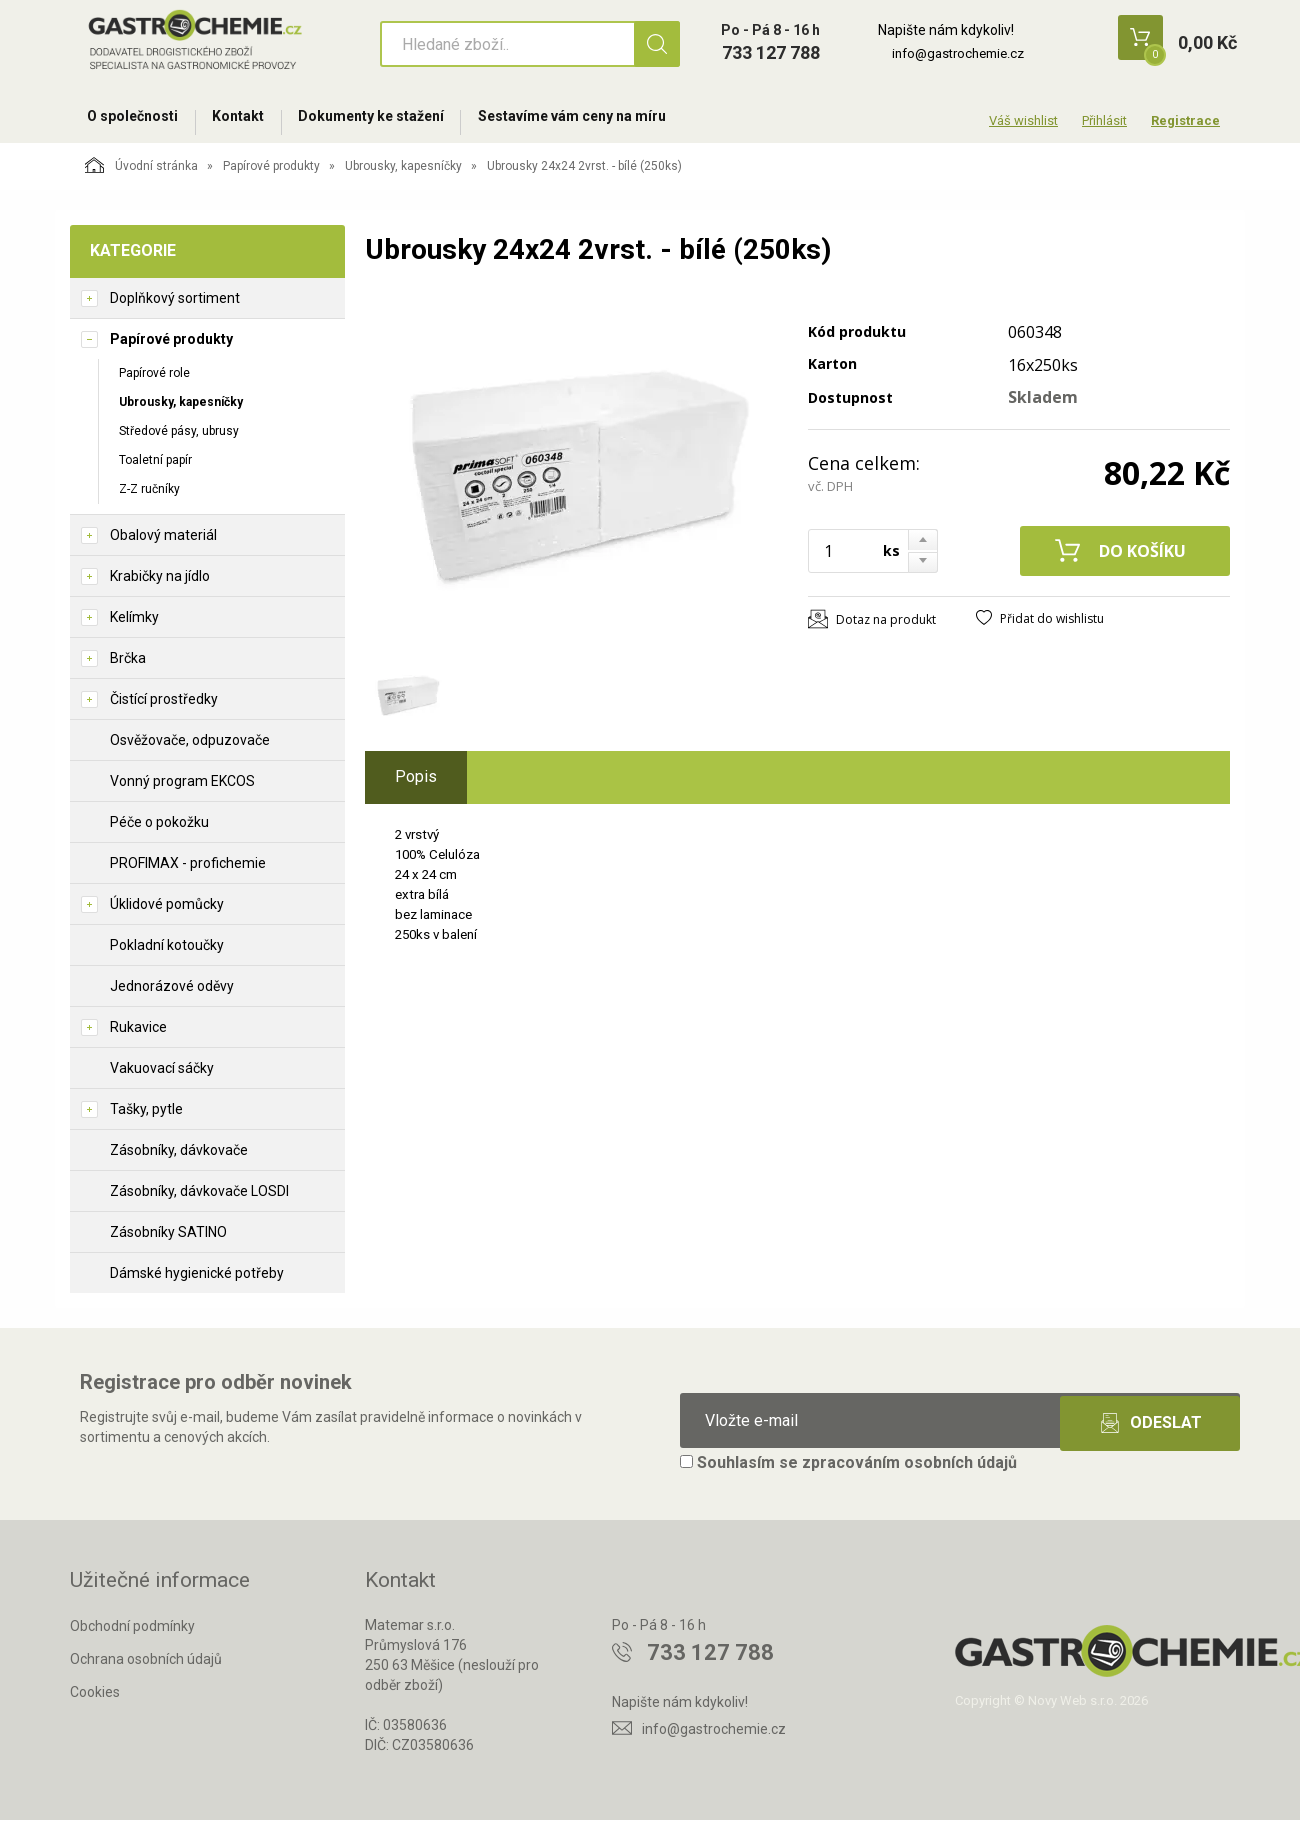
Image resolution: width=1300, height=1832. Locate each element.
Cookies (95, 1703)
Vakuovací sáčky (162, 1080)
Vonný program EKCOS (182, 793)
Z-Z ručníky (149, 501)
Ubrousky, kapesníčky (403, 177)
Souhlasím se (848, 1474)
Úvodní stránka (141, 176)
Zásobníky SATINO (168, 1244)
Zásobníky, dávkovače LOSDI (199, 1203)
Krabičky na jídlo (160, 588)
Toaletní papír (155, 471)
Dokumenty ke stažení (399, 122)
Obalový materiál (163, 547)
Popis (416, 787)
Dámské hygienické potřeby (197, 1285)
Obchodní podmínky (132, 1638)
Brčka (128, 670)
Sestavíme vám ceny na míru (611, 122)
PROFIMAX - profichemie (188, 875)
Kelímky (134, 629)
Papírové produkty (271, 177)
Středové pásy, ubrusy (179, 442)
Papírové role (154, 384)
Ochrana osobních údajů (146, 1670)
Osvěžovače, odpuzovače (190, 752)
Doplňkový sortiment (175, 309)
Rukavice (138, 1039)
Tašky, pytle (146, 1121)
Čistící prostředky (164, 711)
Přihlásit (1104, 120)
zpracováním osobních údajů (909, 1474)
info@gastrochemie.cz (958, 53)
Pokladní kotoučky (167, 957)
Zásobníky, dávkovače (179, 1162)
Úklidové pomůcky (167, 916)
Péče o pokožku (159, 834)
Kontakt (255, 122)
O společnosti (138, 122)
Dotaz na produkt (886, 630)
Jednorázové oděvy (172, 998)
